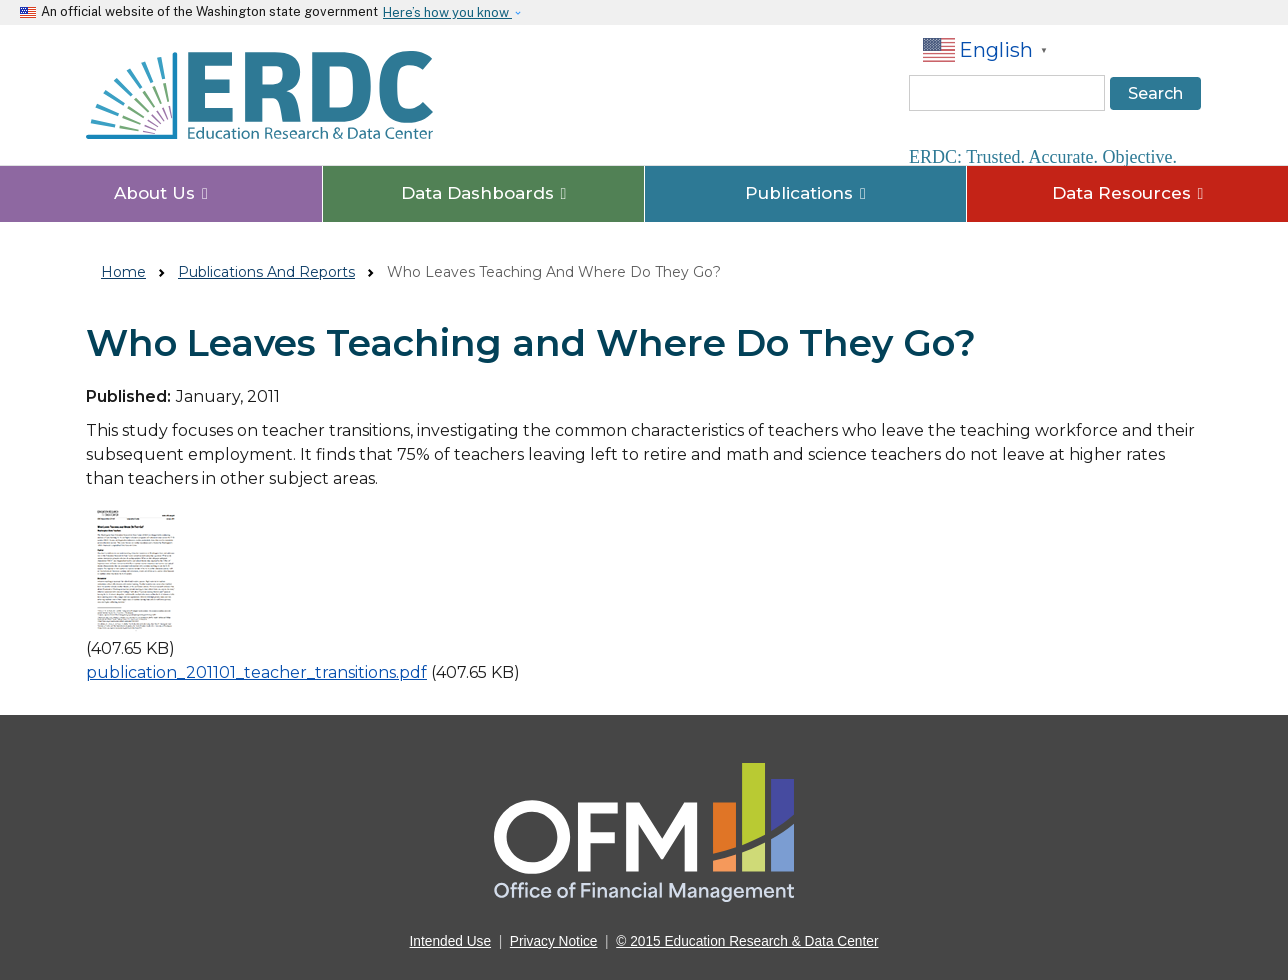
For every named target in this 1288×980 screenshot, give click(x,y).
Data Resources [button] (1128, 193)
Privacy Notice (554, 941)
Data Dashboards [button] (484, 193)
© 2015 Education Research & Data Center (747, 941)
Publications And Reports (266, 272)
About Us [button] (161, 193)
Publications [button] (805, 193)
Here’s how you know (447, 12)
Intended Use (451, 941)
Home (123, 272)
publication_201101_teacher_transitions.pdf (256, 672)
